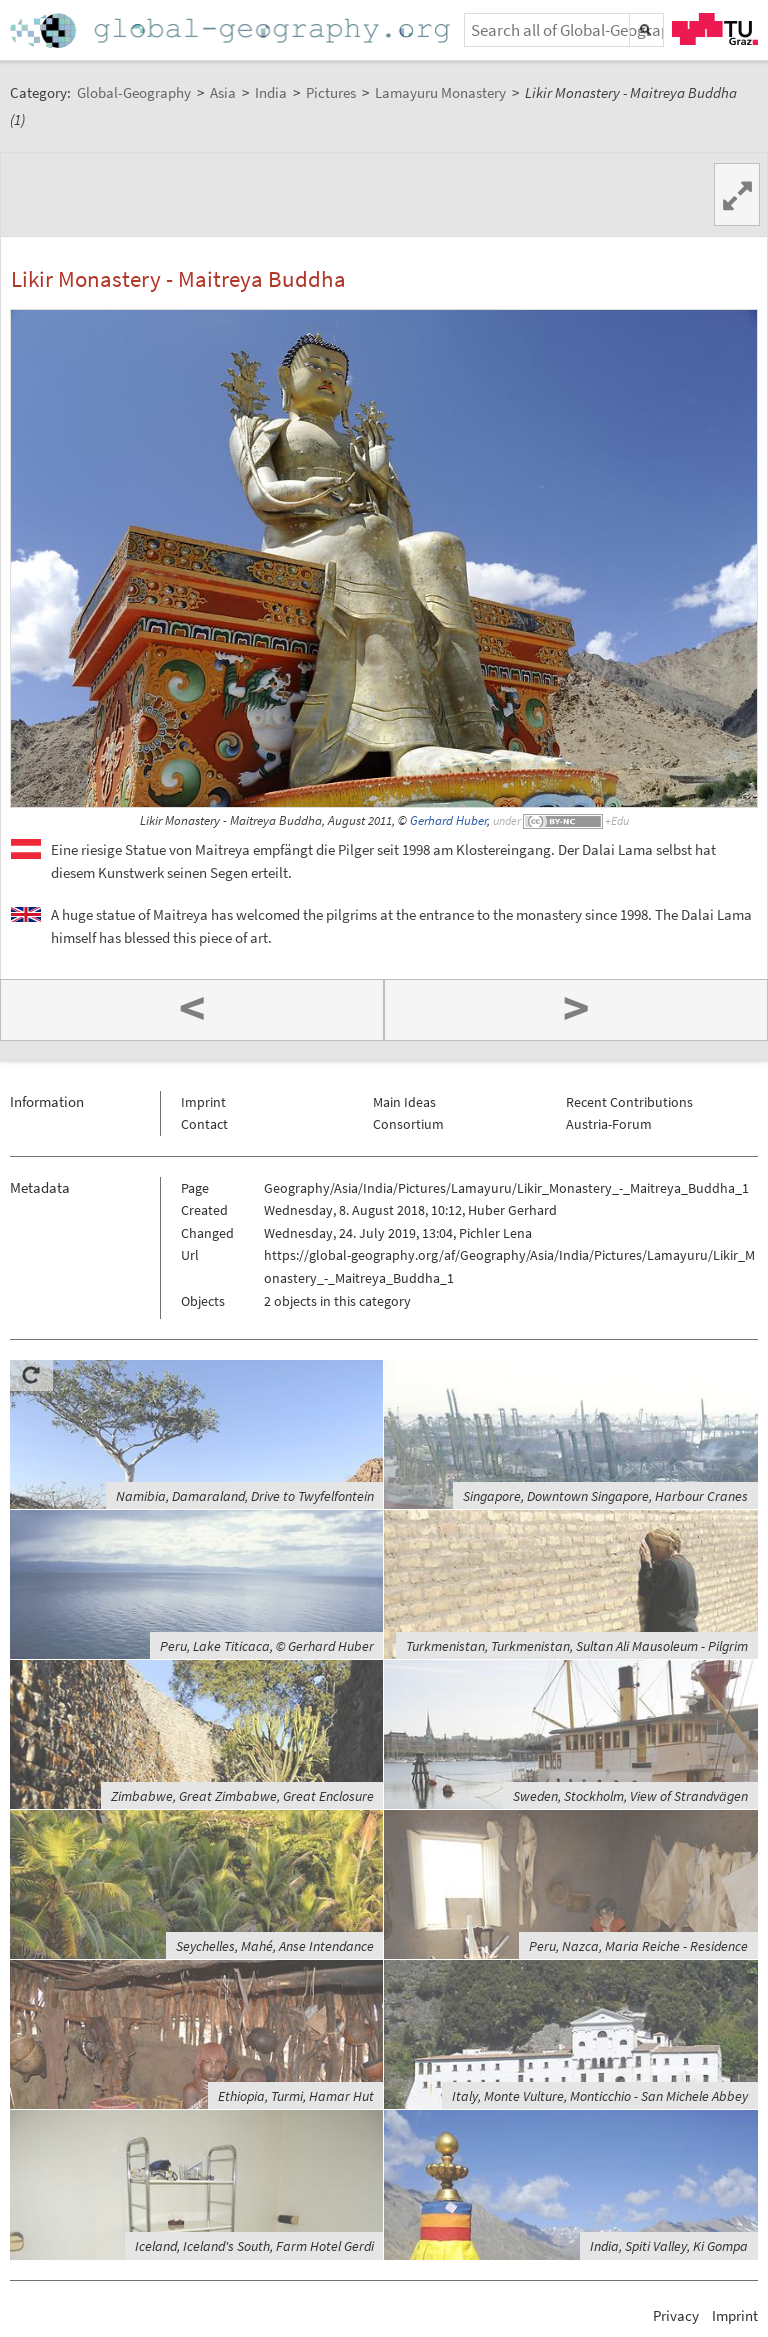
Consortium (408, 1124)
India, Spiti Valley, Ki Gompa (669, 2246)
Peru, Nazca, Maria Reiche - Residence (638, 1946)
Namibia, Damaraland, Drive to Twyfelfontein (245, 1496)
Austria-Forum (609, 1124)
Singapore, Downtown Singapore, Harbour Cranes (605, 1496)
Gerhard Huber (448, 820)
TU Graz (715, 29)
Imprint (203, 1102)
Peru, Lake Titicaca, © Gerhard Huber (267, 1646)
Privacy (676, 2315)
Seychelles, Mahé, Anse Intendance (275, 1946)
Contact (204, 1124)
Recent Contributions (629, 1102)
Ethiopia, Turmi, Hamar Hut (296, 2096)
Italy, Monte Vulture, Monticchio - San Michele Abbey (600, 2096)
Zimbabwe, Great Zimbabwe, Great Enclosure (242, 1796)
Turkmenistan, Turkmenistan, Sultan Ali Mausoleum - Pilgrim (577, 1646)
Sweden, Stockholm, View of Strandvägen (630, 1796)
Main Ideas (404, 1102)
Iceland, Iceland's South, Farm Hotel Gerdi (254, 2246)
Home (232, 30)
